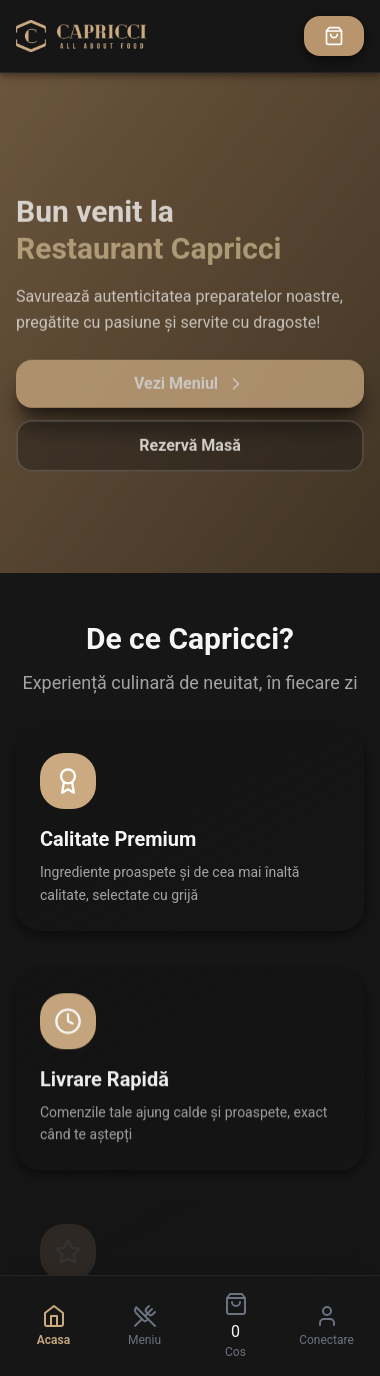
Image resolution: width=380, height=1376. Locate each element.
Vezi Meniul (190, 390)
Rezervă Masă (189, 451)
